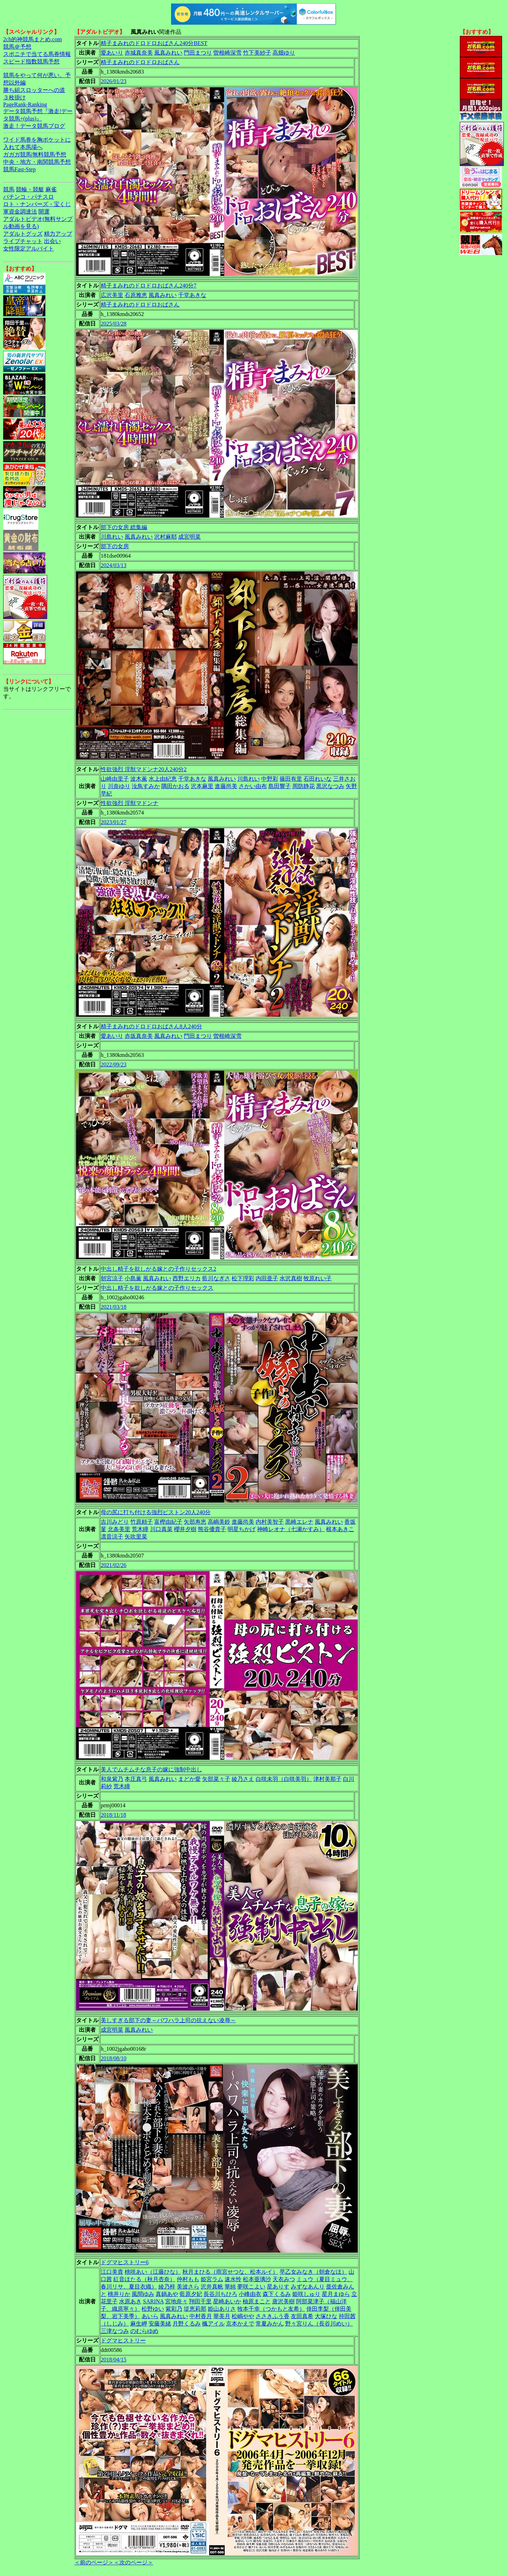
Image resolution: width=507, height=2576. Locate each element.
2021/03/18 (113, 1307)
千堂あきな (192, 295)
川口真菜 (161, 1529)
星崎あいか (227, 2301)
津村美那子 (327, 1779)
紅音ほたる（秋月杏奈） (144, 2279)
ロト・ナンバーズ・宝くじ (37, 204)
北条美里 (119, 1529)
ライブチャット (23, 241)
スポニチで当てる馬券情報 (37, 54)
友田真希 (302, 2316)
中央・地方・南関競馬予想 (37, 162)
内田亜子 (267, 1278)
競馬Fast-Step (19, 169)
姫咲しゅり (306, 2294)
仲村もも (188, 2279)
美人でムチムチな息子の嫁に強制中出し (151, 1769)
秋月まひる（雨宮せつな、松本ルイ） (230, 2272)
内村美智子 (270, 1522)
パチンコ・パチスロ (28, 197)
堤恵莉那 (195, 2309)
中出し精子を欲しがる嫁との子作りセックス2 (158, 1269)
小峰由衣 (250, 2294)
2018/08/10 (113, 2058)
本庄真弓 (136, 1779)
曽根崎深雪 (227, 53)
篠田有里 (291, 779)
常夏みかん (270, 2324)
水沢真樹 (291, 1278)
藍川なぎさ (216, 1278)
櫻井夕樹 (185, 1529)
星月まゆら (336, 2294)
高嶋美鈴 (219, 1522)
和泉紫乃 (112, 1779)
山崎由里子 (115, 779)
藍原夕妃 (191, 2294)
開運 (44, 212)
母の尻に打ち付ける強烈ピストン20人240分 (156, 1512)
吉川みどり (115, 1522)
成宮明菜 (189, 537)
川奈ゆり (119, 786)
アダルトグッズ (23, 234)
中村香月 (200, 2316)
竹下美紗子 (257, 53)
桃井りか (119, 2294)
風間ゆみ (143, 2294)
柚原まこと (257, 2301)
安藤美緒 (160, 2324)
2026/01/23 (113, 81)
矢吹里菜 (136, 1537)
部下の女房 (115, 546)
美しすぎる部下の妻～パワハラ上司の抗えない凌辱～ (168, 2020)
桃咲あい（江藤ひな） (153, 2272)
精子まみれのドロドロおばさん (140, 62)
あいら (150, 2316)
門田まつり (198, 53)
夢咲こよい (251, 2287)
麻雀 (51, 189)
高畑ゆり (284, 53)
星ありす (278, 2287)
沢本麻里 (202, 786)
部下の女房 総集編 (124, 527)
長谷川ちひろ (220, 2294)
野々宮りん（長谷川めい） (319, 2324)
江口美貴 (112, 2272)
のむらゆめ (144, 2331)
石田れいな (317, 779)
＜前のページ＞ (94, 2562)
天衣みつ (284, 2279)
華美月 (221, 2316)
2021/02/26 (113, 1565)
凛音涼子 (112, 1537)
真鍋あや (167, 2294)
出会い (52, 241)
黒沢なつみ (330, 786)
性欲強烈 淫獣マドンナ (129, 803)
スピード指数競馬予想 (31, 61)
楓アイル (213, 2324)
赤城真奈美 (139, 53)
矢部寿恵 (195, 1522)
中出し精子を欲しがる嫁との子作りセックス (157, 1288)
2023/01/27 (113, 822)
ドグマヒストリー (123, 2340)
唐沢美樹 (283, 2301)
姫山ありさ (222, 2309)
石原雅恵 (136, 295)
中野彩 (269, 779)
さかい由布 (253, 786)
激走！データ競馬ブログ (34, 126)
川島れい (112, 537)
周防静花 (303, 786)
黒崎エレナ (299, 1522)
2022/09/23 (113, 1064)
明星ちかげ (241, 1529)
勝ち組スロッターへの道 (34, 90)
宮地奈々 (176, 2301)
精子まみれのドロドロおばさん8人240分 (151, 1026)
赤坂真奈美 (139, 1036)
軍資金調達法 (20, 212)
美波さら (188, 2287)
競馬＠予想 (17, 47)
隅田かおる (175, 786)
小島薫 (133, 1278)
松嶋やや (243, 2316)
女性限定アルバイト (28, 249)
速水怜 (233, 2279)
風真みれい (168, 53)
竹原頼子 (141, 1522)
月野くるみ (187, 2324)
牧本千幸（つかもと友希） (271, 2309)
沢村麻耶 (165, 537)
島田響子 (279, 786)
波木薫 (138, 779)
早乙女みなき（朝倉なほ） (313, 2272)
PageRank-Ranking (25, 104)
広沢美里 (112, 295)
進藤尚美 (226, 786)
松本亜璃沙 (257, 2279)
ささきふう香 (272, 2316)
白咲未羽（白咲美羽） (284, 1779)
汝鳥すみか (146, 786)
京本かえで (240, 2324)
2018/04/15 (113, 2360)
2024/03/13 (113, 565)
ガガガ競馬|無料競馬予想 (34, 154)
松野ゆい (153, 2309)
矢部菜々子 (216, 1779)
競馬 (8, 189)
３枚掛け (14, 97)
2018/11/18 (113, 1815)
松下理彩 (243, 1278)
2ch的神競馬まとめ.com (32, 39)
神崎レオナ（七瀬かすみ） (291, 1529)
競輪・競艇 (30, 189)
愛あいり (112, 53)
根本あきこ (340, 1529)
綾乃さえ (243, 1779)
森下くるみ (277, 2294)
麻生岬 (138, 2324)
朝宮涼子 (112, 1278)
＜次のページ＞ (133, 2562)
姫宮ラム (212, 2279)
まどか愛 (189, 1779)
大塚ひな (326, 2316)
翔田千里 (200, 2301)
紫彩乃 (173, 2309)
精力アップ (58, 234)
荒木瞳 (140, 1529)
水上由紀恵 (163, 779)
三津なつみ (115, 2331)
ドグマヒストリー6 (125, 2262)
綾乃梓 (166, 2287)
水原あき (130, 2301)
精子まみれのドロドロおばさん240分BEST (154, 43)
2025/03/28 (113, 324)
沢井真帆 (212, 2287)
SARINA (153, 2301)
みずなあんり (308, 2287)
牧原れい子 (317, 1278)
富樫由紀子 (168, 1522)
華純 (230, 2287)
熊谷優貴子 (212, 1529)
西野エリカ (187, 1278)
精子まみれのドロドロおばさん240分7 (148, 286)
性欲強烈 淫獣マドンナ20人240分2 (144, 769)
